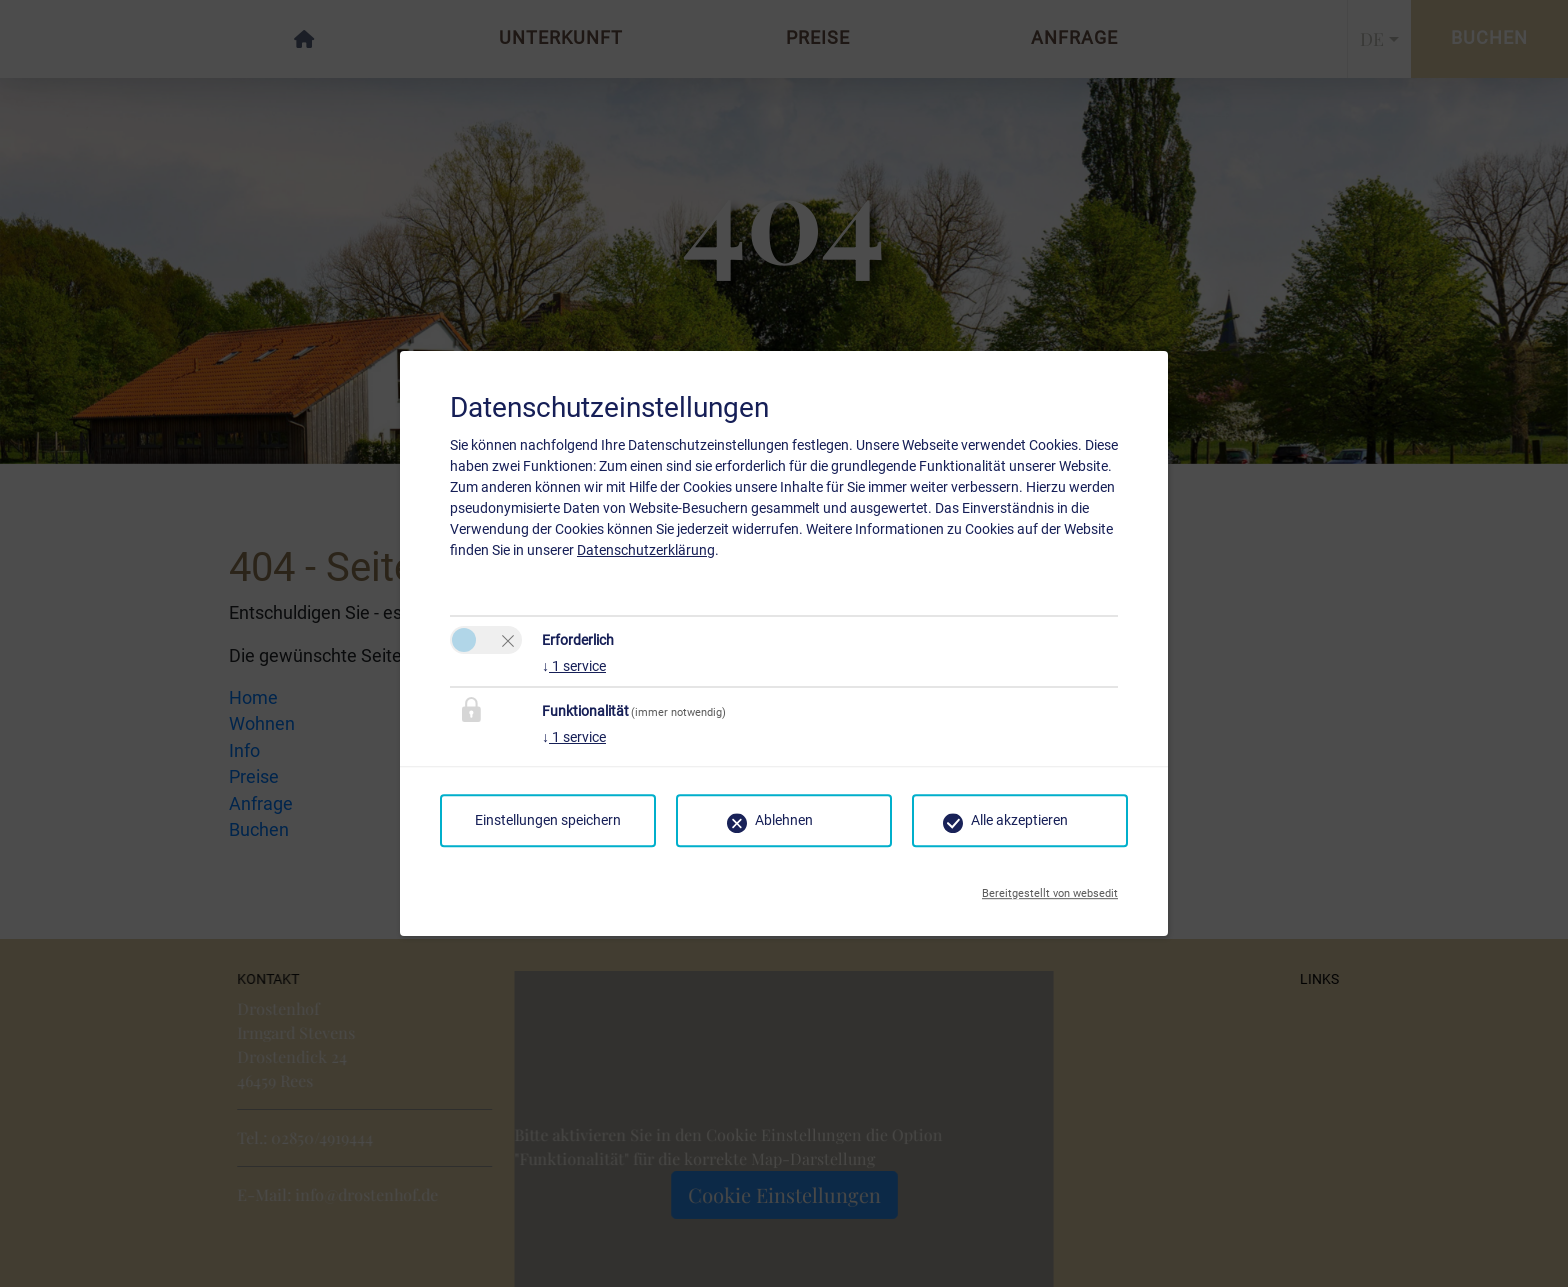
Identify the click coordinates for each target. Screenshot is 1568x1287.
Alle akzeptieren (1019, 820)
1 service (574, 666)
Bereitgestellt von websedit (1050, 888)
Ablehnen (784, 820)
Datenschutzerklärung (646, 550)
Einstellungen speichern (548, 820)
